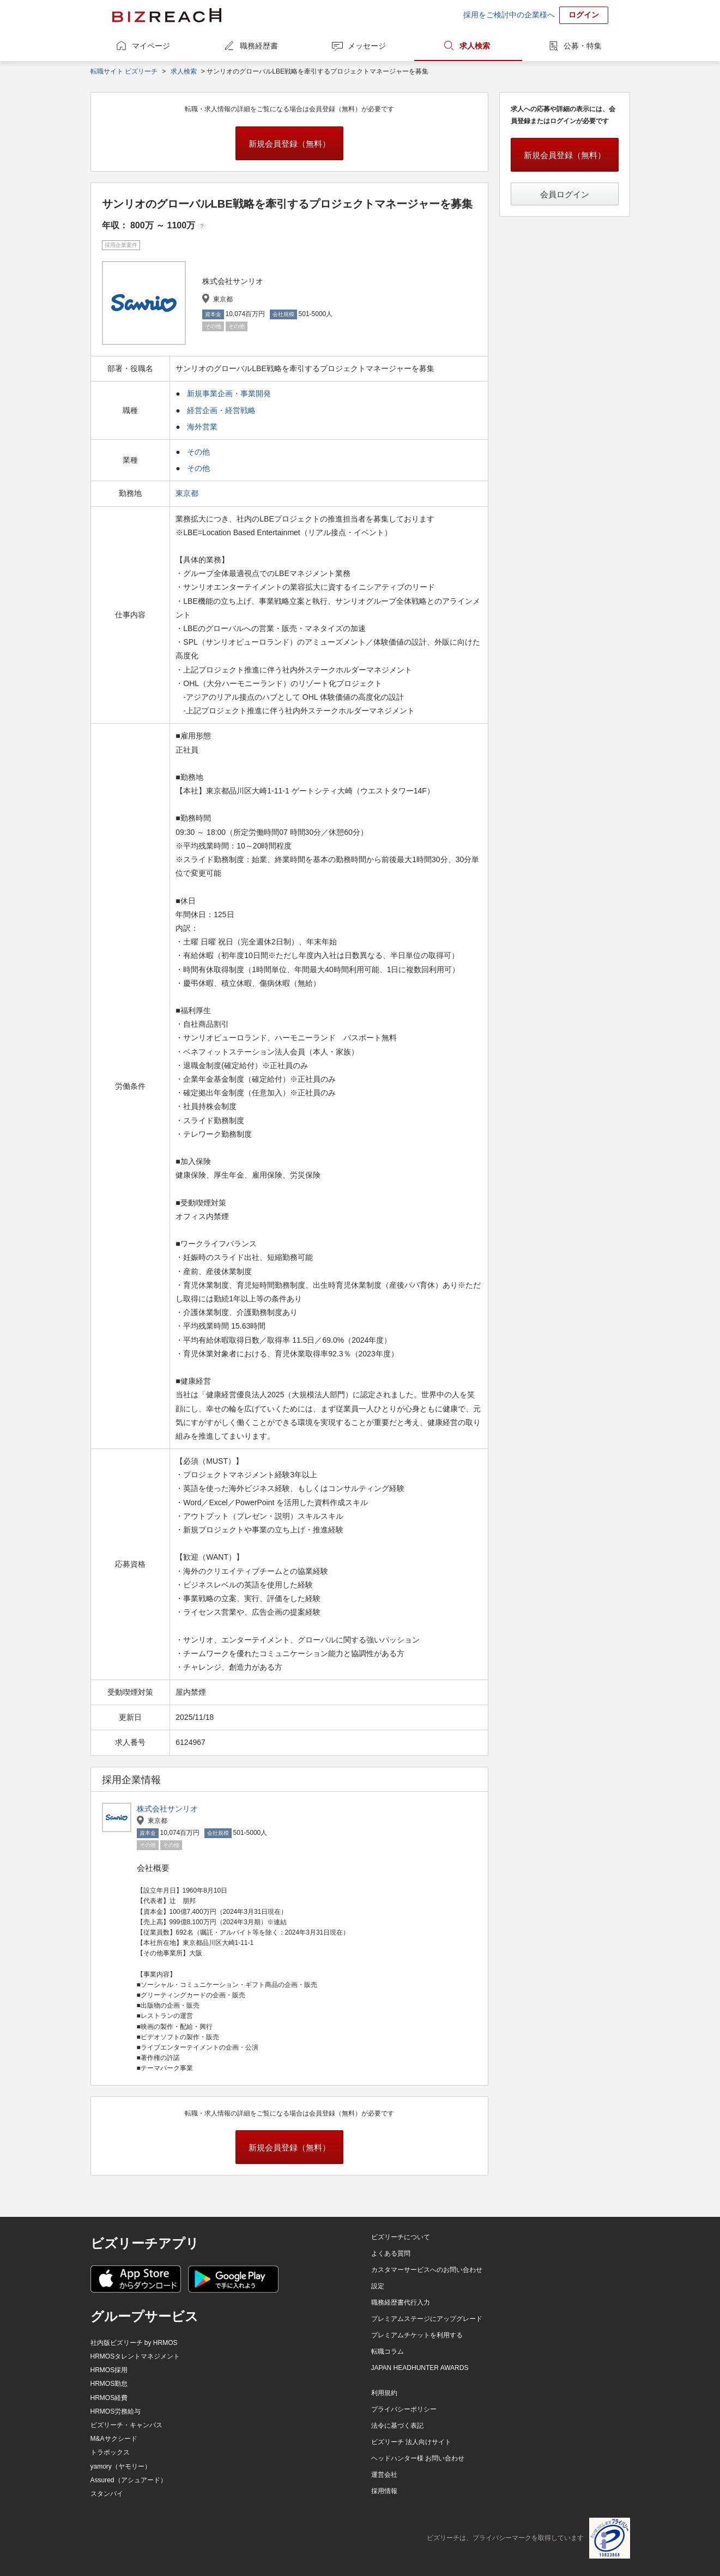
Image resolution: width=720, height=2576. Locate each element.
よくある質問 (390, 2253)
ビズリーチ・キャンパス (126, 2425)
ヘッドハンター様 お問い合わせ (417, 2458)
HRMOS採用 (109, 2370)
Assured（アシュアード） (128, 2480)
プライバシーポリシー (404, 2409)
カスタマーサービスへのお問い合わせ (426, 2270)
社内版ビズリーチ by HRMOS (134, 2343)
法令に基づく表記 (397, 2425)
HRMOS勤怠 (109, 2383)
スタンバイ (106, 2494)
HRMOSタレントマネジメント (135, 2356)
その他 (198, 451)
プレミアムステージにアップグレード (426, 2319)
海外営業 (202, 426)
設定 (377, 2286)
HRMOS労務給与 (115, 2411)
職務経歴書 (259, 45)
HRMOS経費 (109, 2398)
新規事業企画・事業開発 (229, 393)
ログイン (583, 14)
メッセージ (367, 45)
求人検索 (474, 45)
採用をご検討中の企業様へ (509, 14)
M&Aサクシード (113, 2438)
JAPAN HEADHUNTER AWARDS (420, 2368)
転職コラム (387, 2351)
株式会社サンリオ (167, 1808)
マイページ (151, 45)
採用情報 (384, 2491)
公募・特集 (583, 45)
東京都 (188, 493)
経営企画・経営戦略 (221, 410)
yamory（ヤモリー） (120, 2466)
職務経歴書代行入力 (400, 2302)
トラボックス (110, 2452)
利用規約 (384, 2393)
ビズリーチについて (400, 2237)
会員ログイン (564, 194)
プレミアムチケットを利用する (417, 2335)
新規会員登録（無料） (289, 143)
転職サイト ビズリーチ (124, 71)
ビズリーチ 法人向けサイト (411, 2442)
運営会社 (384, 2474)
